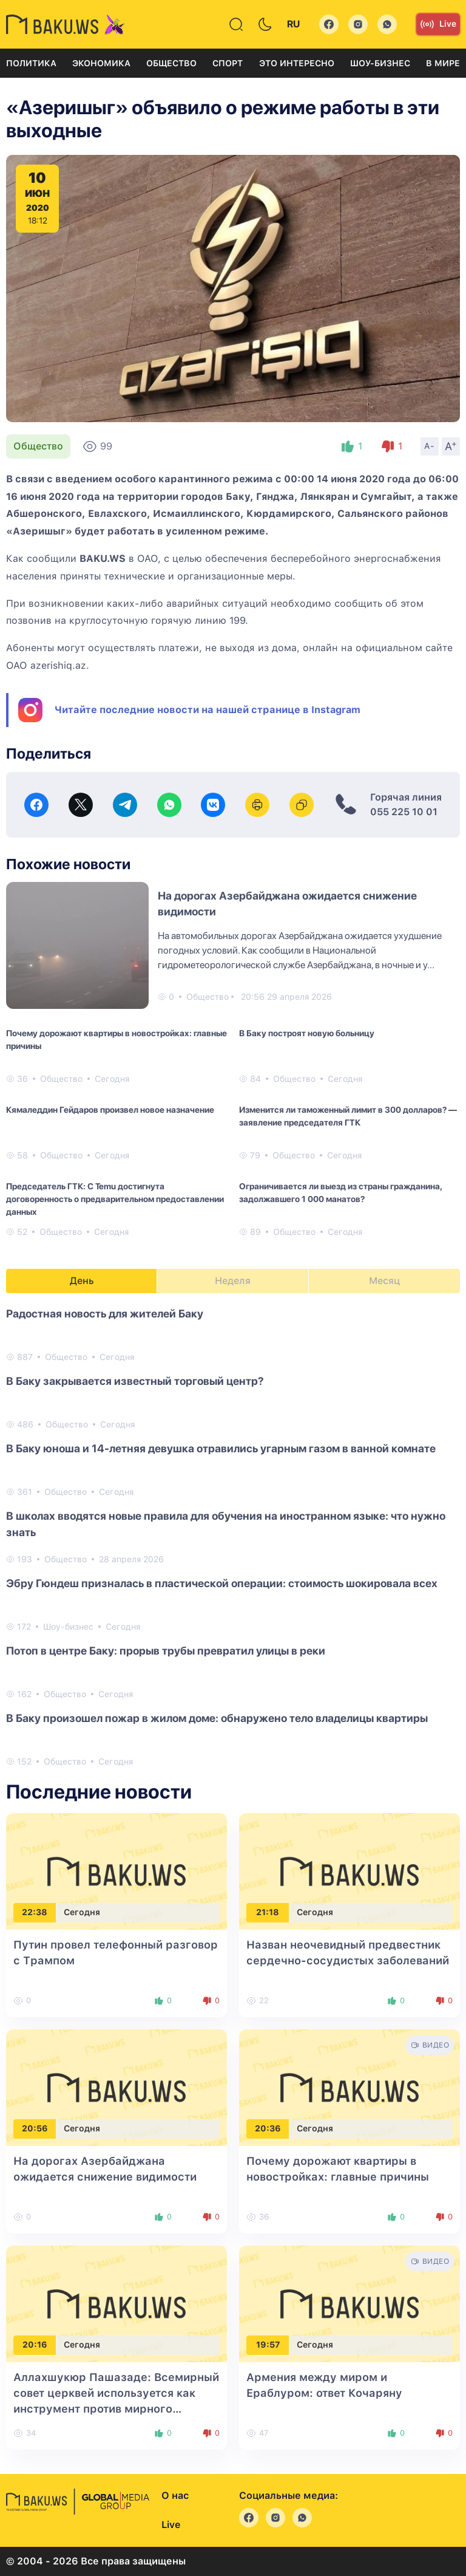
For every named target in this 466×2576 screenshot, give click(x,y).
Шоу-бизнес (380, 63)
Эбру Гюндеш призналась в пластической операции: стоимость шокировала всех (221, 1583)
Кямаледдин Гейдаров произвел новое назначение (110, 1110)
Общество (171, 63)
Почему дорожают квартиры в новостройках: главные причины (116, 1039)
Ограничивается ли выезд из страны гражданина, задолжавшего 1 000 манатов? (340, 1192)
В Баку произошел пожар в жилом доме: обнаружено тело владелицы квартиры (217, 1718)
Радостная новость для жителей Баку (104, 1313)
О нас (175, 2495)
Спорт (227, 63)
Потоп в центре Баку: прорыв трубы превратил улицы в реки (165, 1650)
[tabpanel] (233, 1536)
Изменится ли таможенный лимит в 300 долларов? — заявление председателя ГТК (348, 1116)
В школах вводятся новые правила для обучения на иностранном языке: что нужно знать (225, 1524)
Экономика (101, 63)
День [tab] (82, 1280)
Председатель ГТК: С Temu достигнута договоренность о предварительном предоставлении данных (115, 1199)
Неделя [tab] (233, 1280)
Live (438, 24)
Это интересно (296, 63)
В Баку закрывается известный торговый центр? (135, 1381)
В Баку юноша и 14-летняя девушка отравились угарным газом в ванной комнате (221, 1448)
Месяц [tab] (384, 1280)
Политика (31, 63)
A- (429, 446)
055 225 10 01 (403, 812)
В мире (443, 63)
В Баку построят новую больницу (306, 1033)
